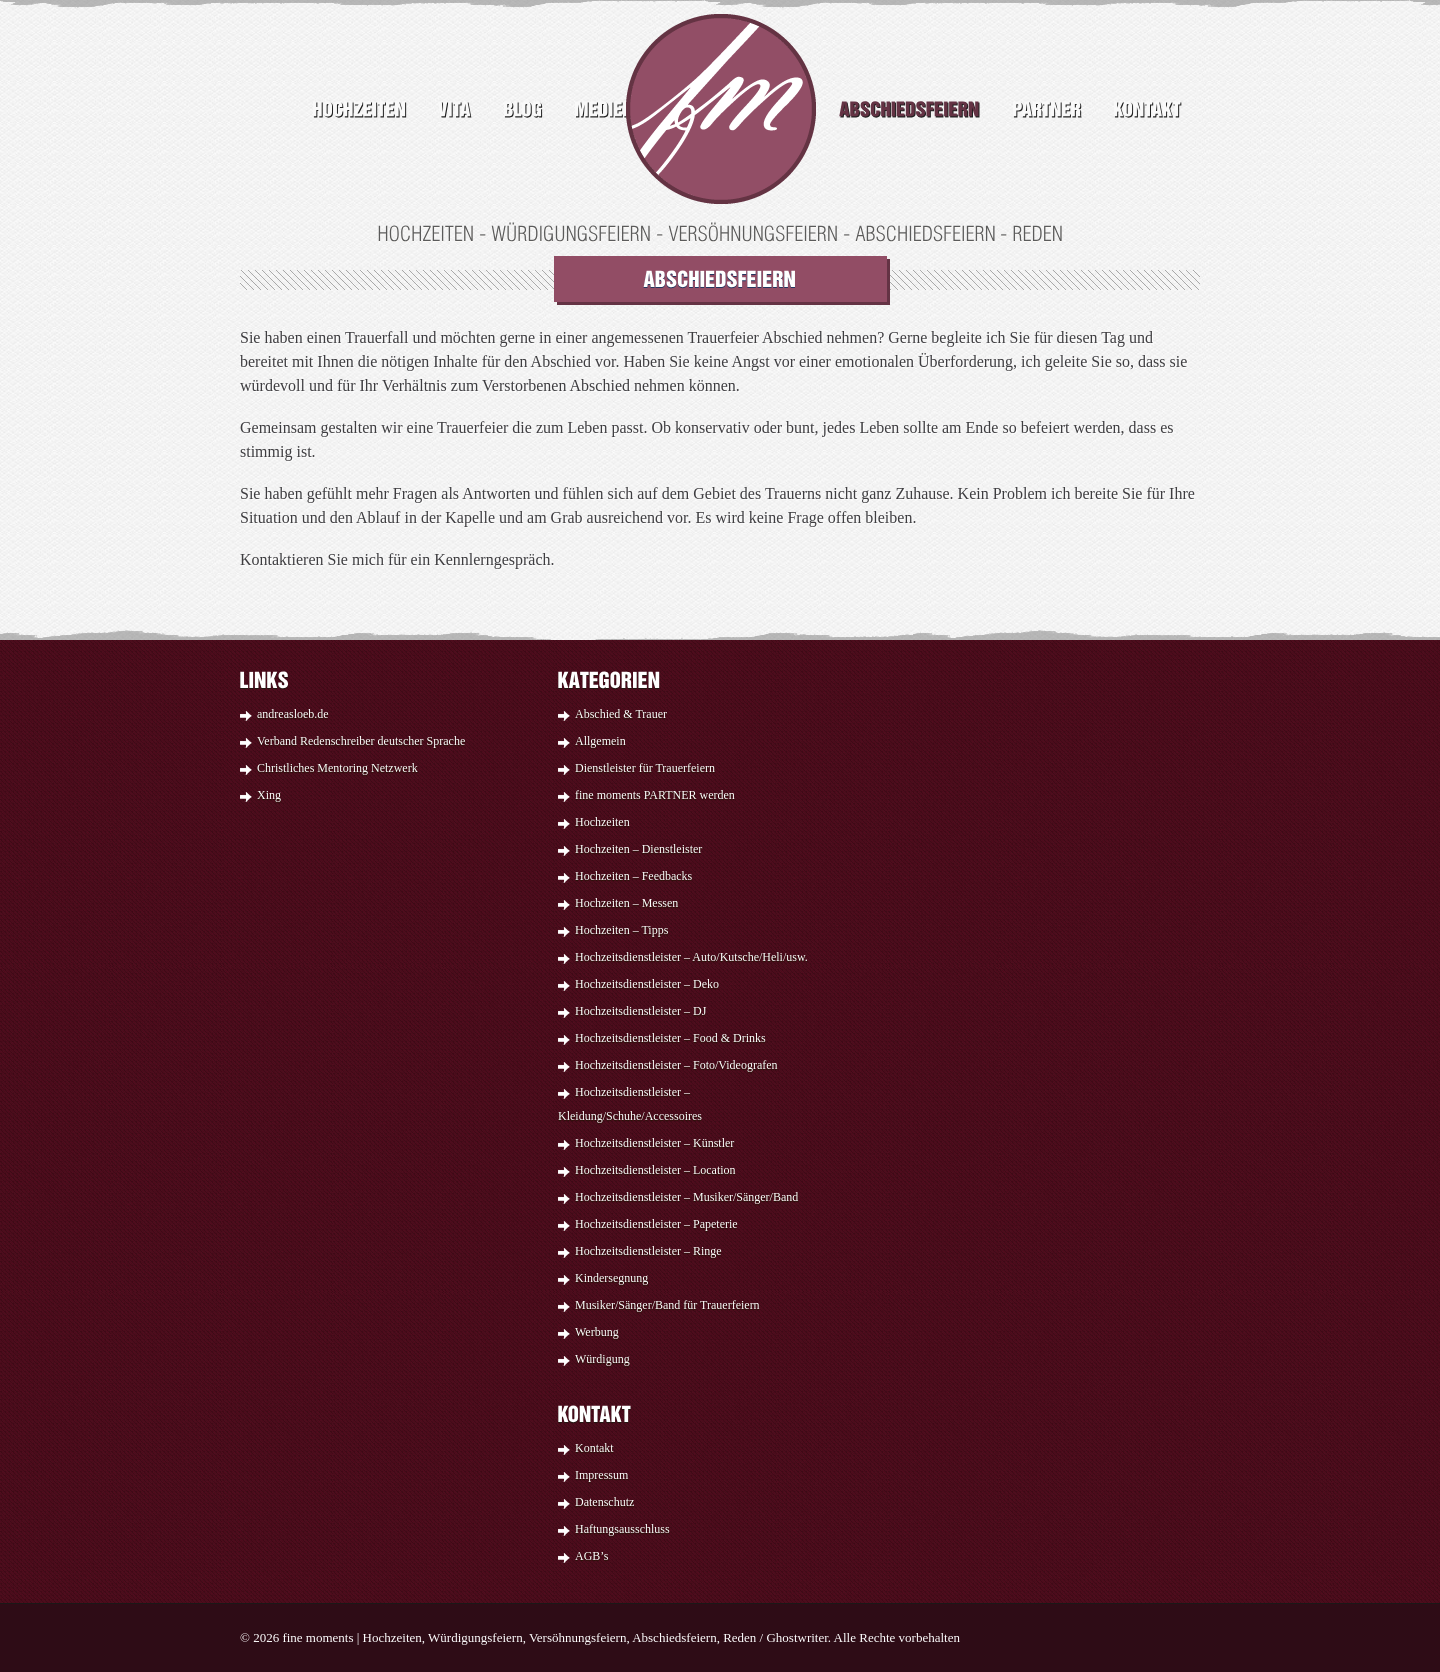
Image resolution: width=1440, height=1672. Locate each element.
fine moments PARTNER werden (655, 795)
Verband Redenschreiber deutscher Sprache (361, 741)
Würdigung (602, 1359)
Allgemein (600, 741)
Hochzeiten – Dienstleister (638, 849)
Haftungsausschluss (622, 1529)
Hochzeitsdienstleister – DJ (640, 1011)
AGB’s (591, 1556)
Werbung (597, 1332)
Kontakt (594, 1448)
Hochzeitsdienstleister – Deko (647, 984)
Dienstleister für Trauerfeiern (645, 768)
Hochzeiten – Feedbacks (633, 876)
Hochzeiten (602, 822)
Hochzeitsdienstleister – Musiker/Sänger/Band (686, 1197)
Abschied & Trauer (621, 714)
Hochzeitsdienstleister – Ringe (648, 1251)
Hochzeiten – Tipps (621, 930)
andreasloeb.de (293, 714)
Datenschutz (604, 1502)
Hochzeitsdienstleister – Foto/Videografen (676, 1065)
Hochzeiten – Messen (626, 903)
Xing (269, 795)
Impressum (601, 1475)
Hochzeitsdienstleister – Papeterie (656, 1224)
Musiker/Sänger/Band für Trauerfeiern (667, 1305)
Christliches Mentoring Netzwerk (337, 768)
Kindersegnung (611, 1278)
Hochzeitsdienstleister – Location (655, 1170)
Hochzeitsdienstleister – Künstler (654, 1143)
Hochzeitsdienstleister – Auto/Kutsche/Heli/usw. (691, 957)
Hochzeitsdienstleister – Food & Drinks (670, 1038)
